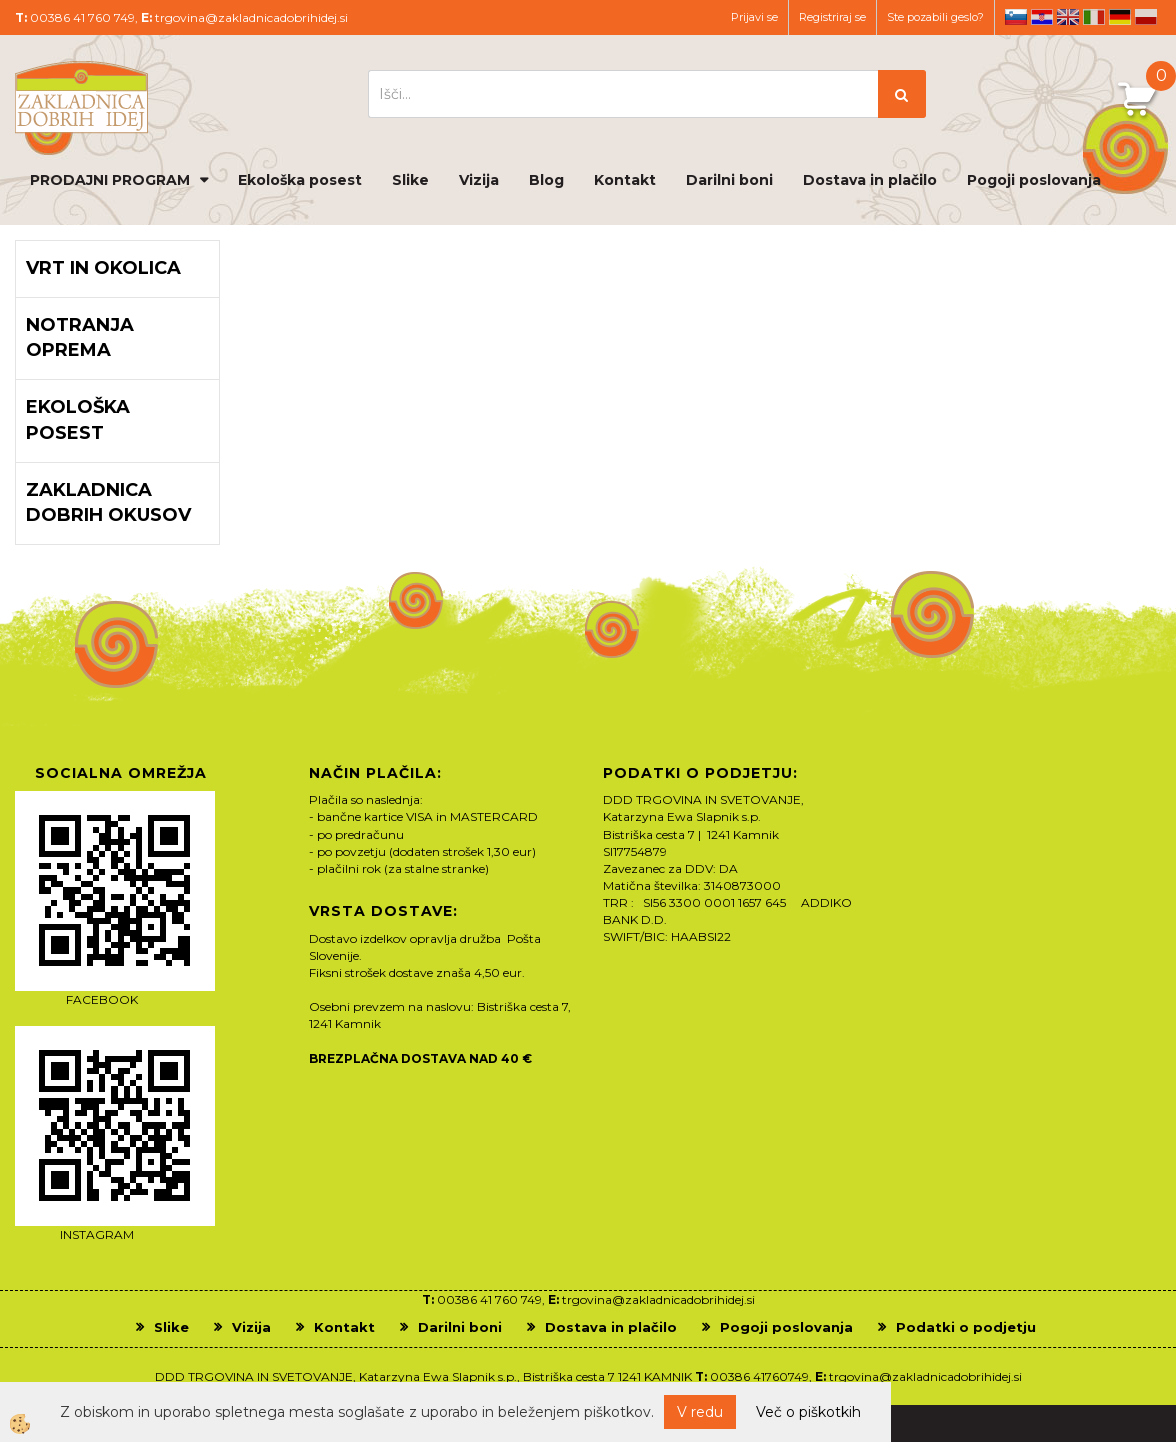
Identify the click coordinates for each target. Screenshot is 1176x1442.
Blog (546, 180)
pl (1146, 17)
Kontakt (625, 180)
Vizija (479, 180)
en (1068, 17)
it (1094, 17)
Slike (410, 180)
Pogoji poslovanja (1034, 180)
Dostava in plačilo (870, 180)
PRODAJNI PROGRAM (110, 180)
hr (1042, 17)
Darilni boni (729, 180)
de (1120, 17)
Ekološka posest (300, 180)
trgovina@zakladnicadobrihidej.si (251, 17)
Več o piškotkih (808, 1412)
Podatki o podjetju (966, 1327)
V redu (700, 1412)
